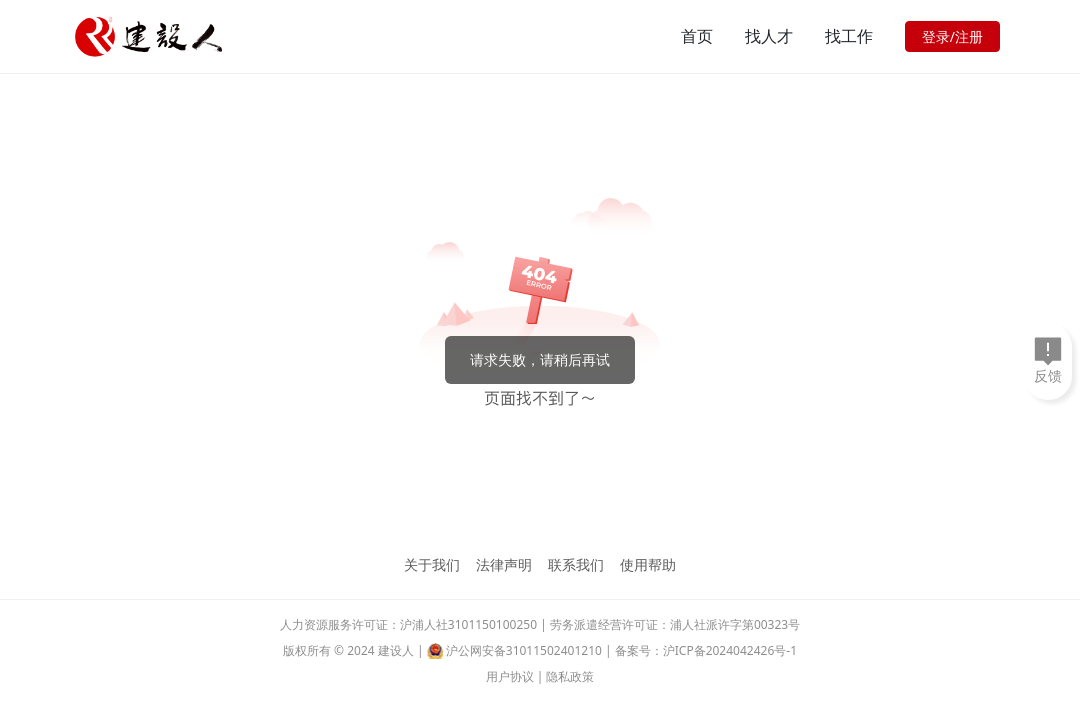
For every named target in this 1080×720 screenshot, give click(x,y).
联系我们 (576, 564)
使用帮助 (648, 564)
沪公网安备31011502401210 (524, 650)
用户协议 (510, 676)
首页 (697, 36)
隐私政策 (570, 676)
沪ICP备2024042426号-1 (730, 650)
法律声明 (504, 564)
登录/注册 (952, 36)
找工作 (849, 36)
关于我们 (432, 564)
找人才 (769, 36)
